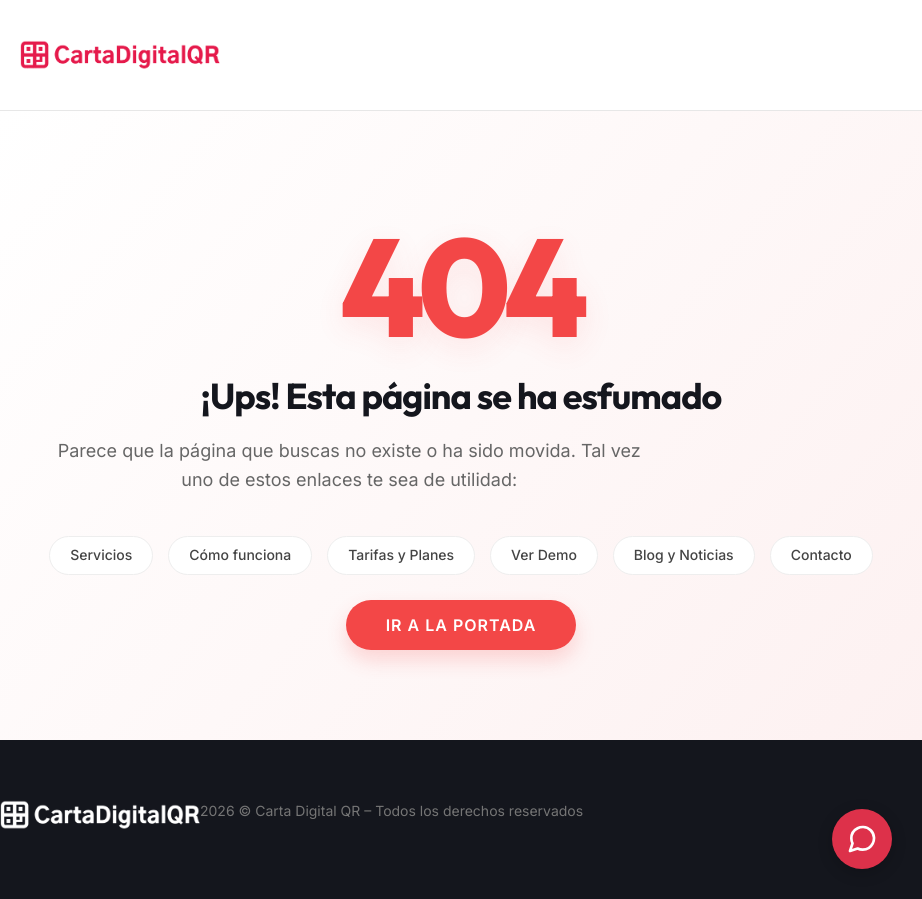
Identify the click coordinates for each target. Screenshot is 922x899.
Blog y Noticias (684, 555)
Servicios (101, 555)
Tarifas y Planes (401, 555)
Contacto (821, 555)
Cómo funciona (240, 555)
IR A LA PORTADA (461, 625)
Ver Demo (544, 555)
